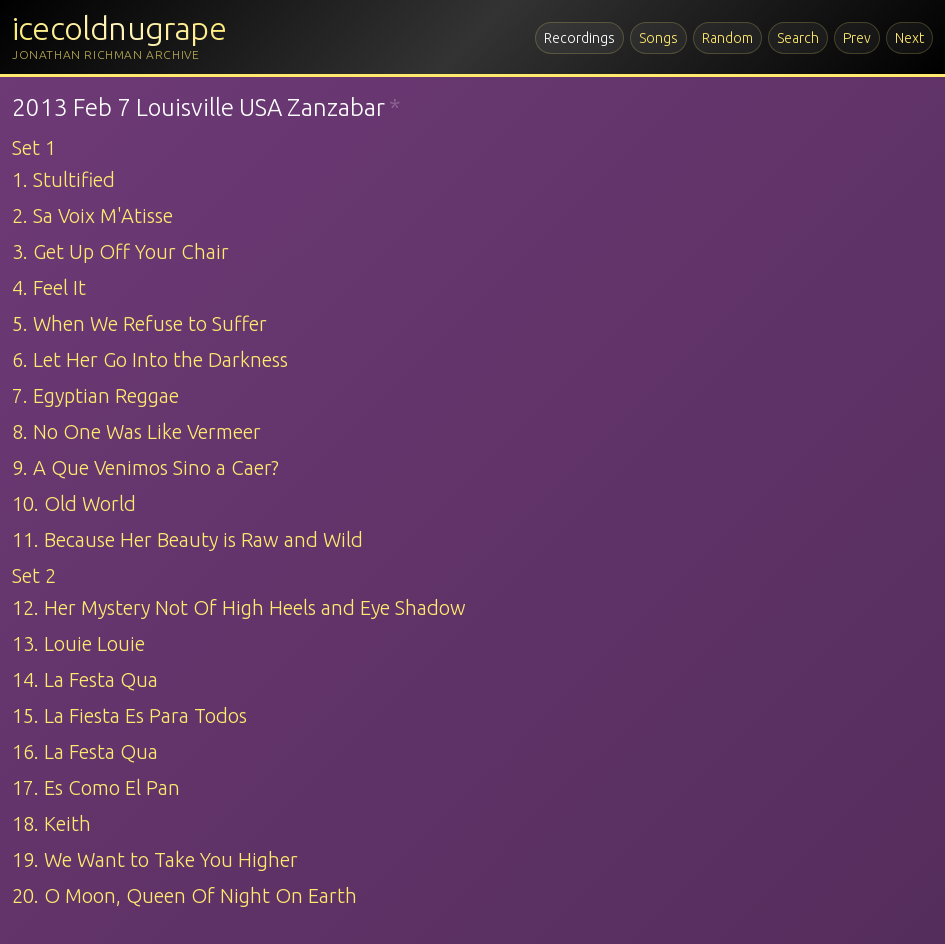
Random (727, 38)
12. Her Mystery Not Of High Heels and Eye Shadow (239, 607)
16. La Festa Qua (85, 751)
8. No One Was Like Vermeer (136, 431)
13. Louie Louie (78, 643)
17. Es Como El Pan (96, 787)
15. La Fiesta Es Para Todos (129, 715)
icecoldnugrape (119, 28)
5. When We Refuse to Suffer (139, 323)
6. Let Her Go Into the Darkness (150, 359)
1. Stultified (63, 179)
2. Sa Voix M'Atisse (92, 215)
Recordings (579, 38)
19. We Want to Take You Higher (155, 859)
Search (798, 38)
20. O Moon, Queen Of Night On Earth (184, 895)
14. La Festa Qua (85, 679)
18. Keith (51, 823)
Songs (658, 38)
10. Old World (74, 503)
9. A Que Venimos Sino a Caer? (145, 467)
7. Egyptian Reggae (95, 395)
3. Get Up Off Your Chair (120, 251)
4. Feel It (49, 287)
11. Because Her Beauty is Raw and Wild (187, 539)
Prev (857, 38)
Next (909, 38)
